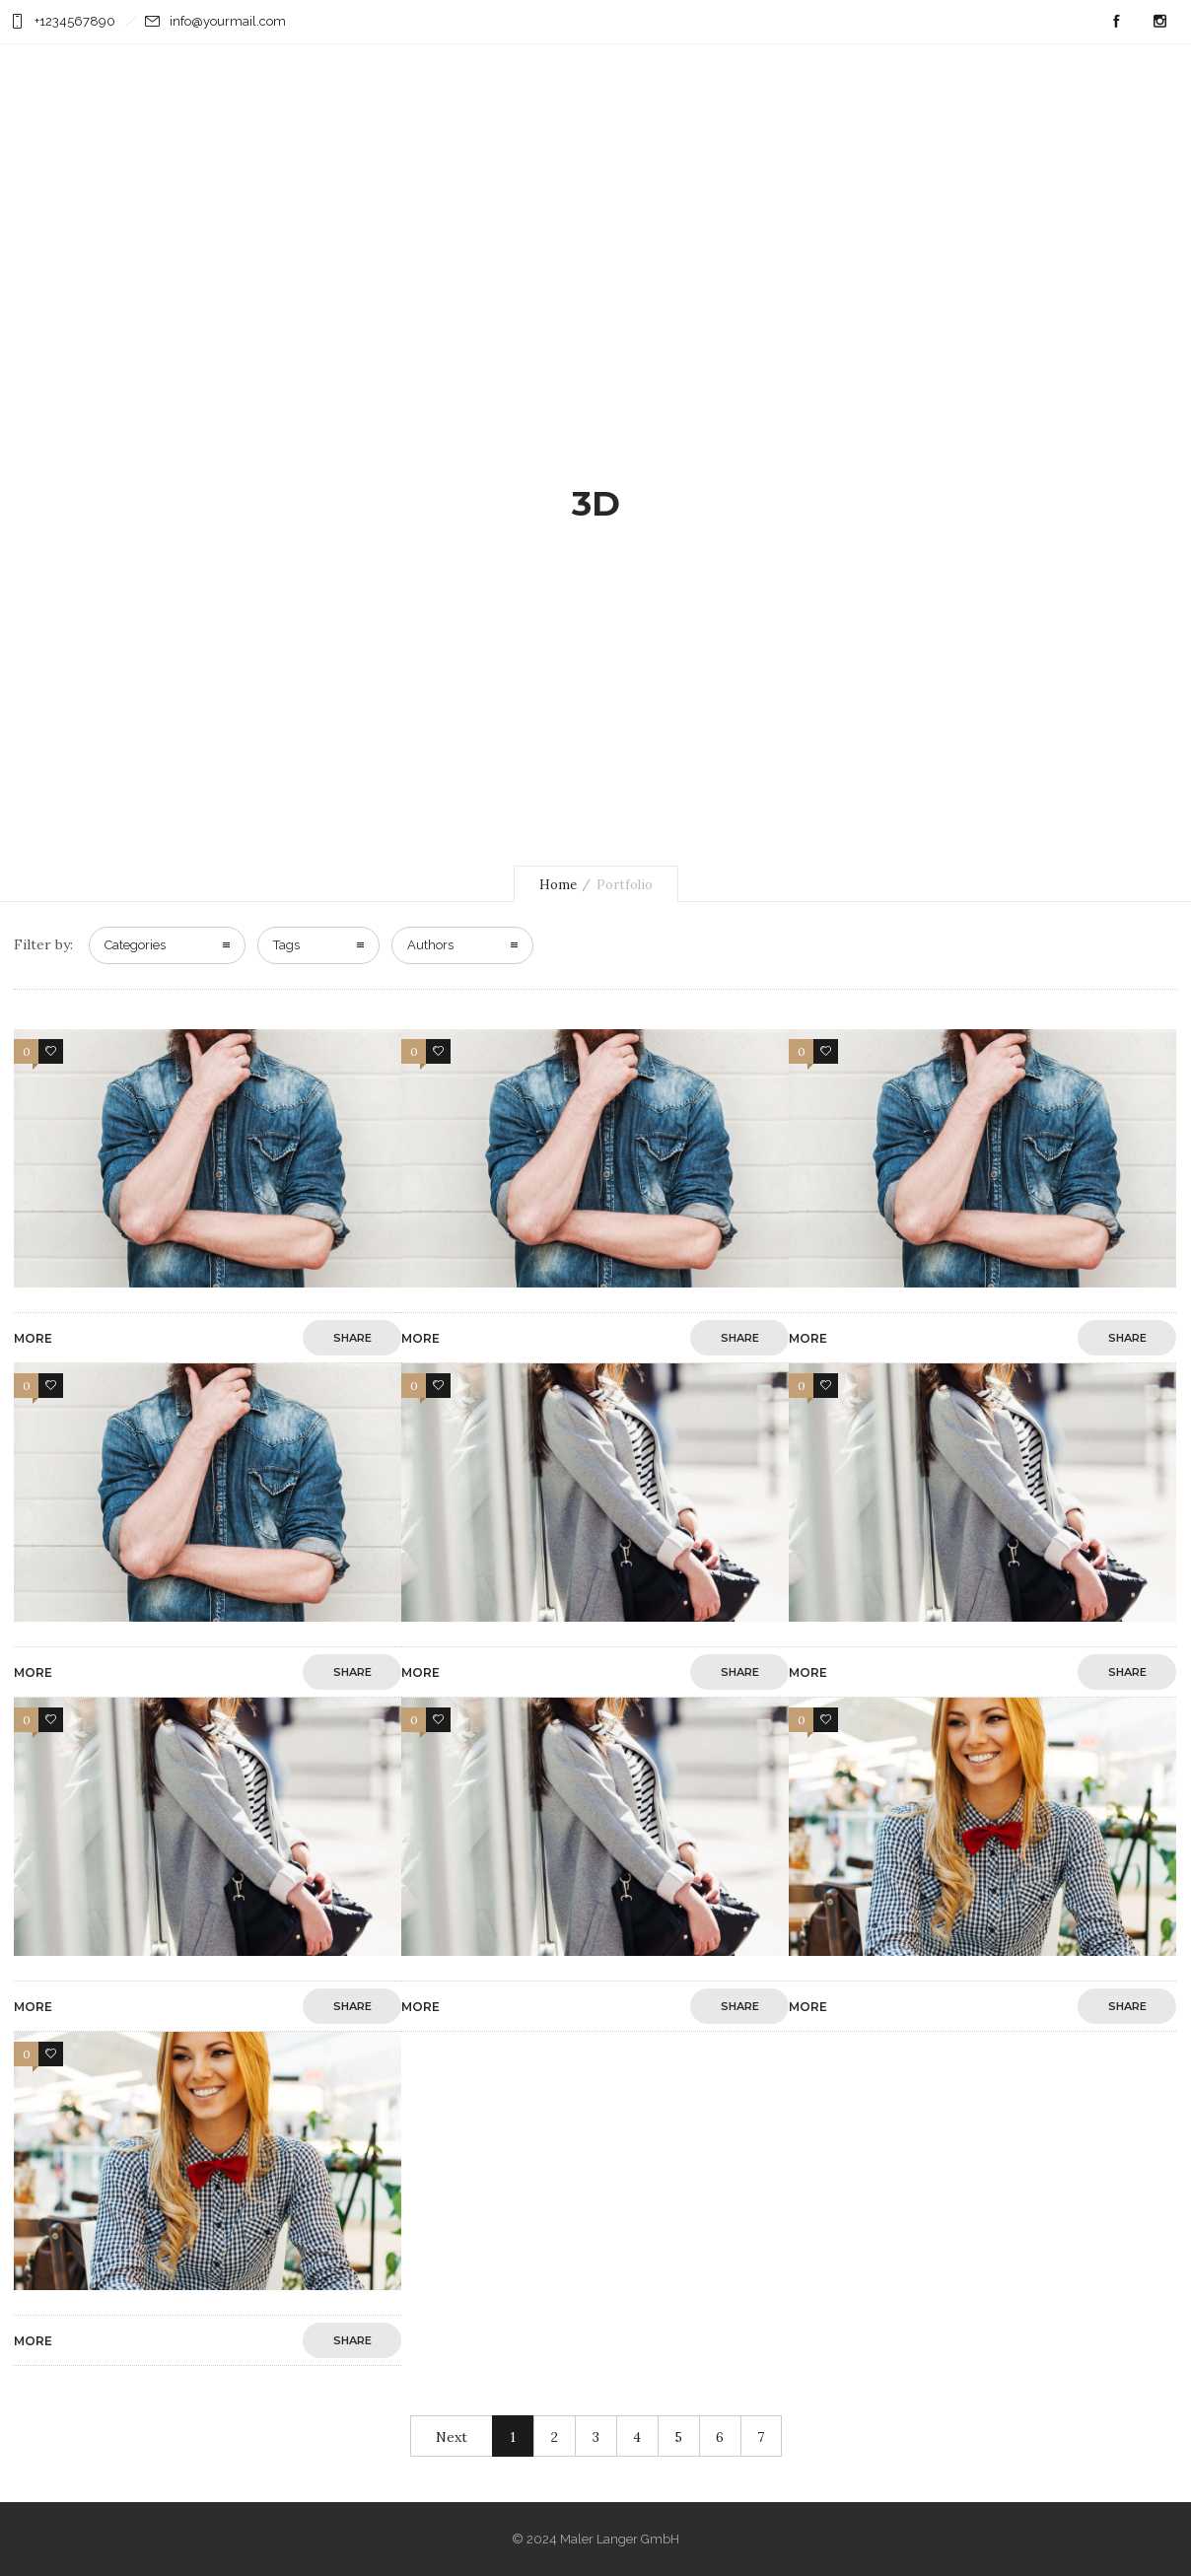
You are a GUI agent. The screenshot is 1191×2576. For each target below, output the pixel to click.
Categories (135, 945)
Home (558, 884)
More (33, 1338)
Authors (430, 945)
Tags (286, 945)
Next (451, 2437)
